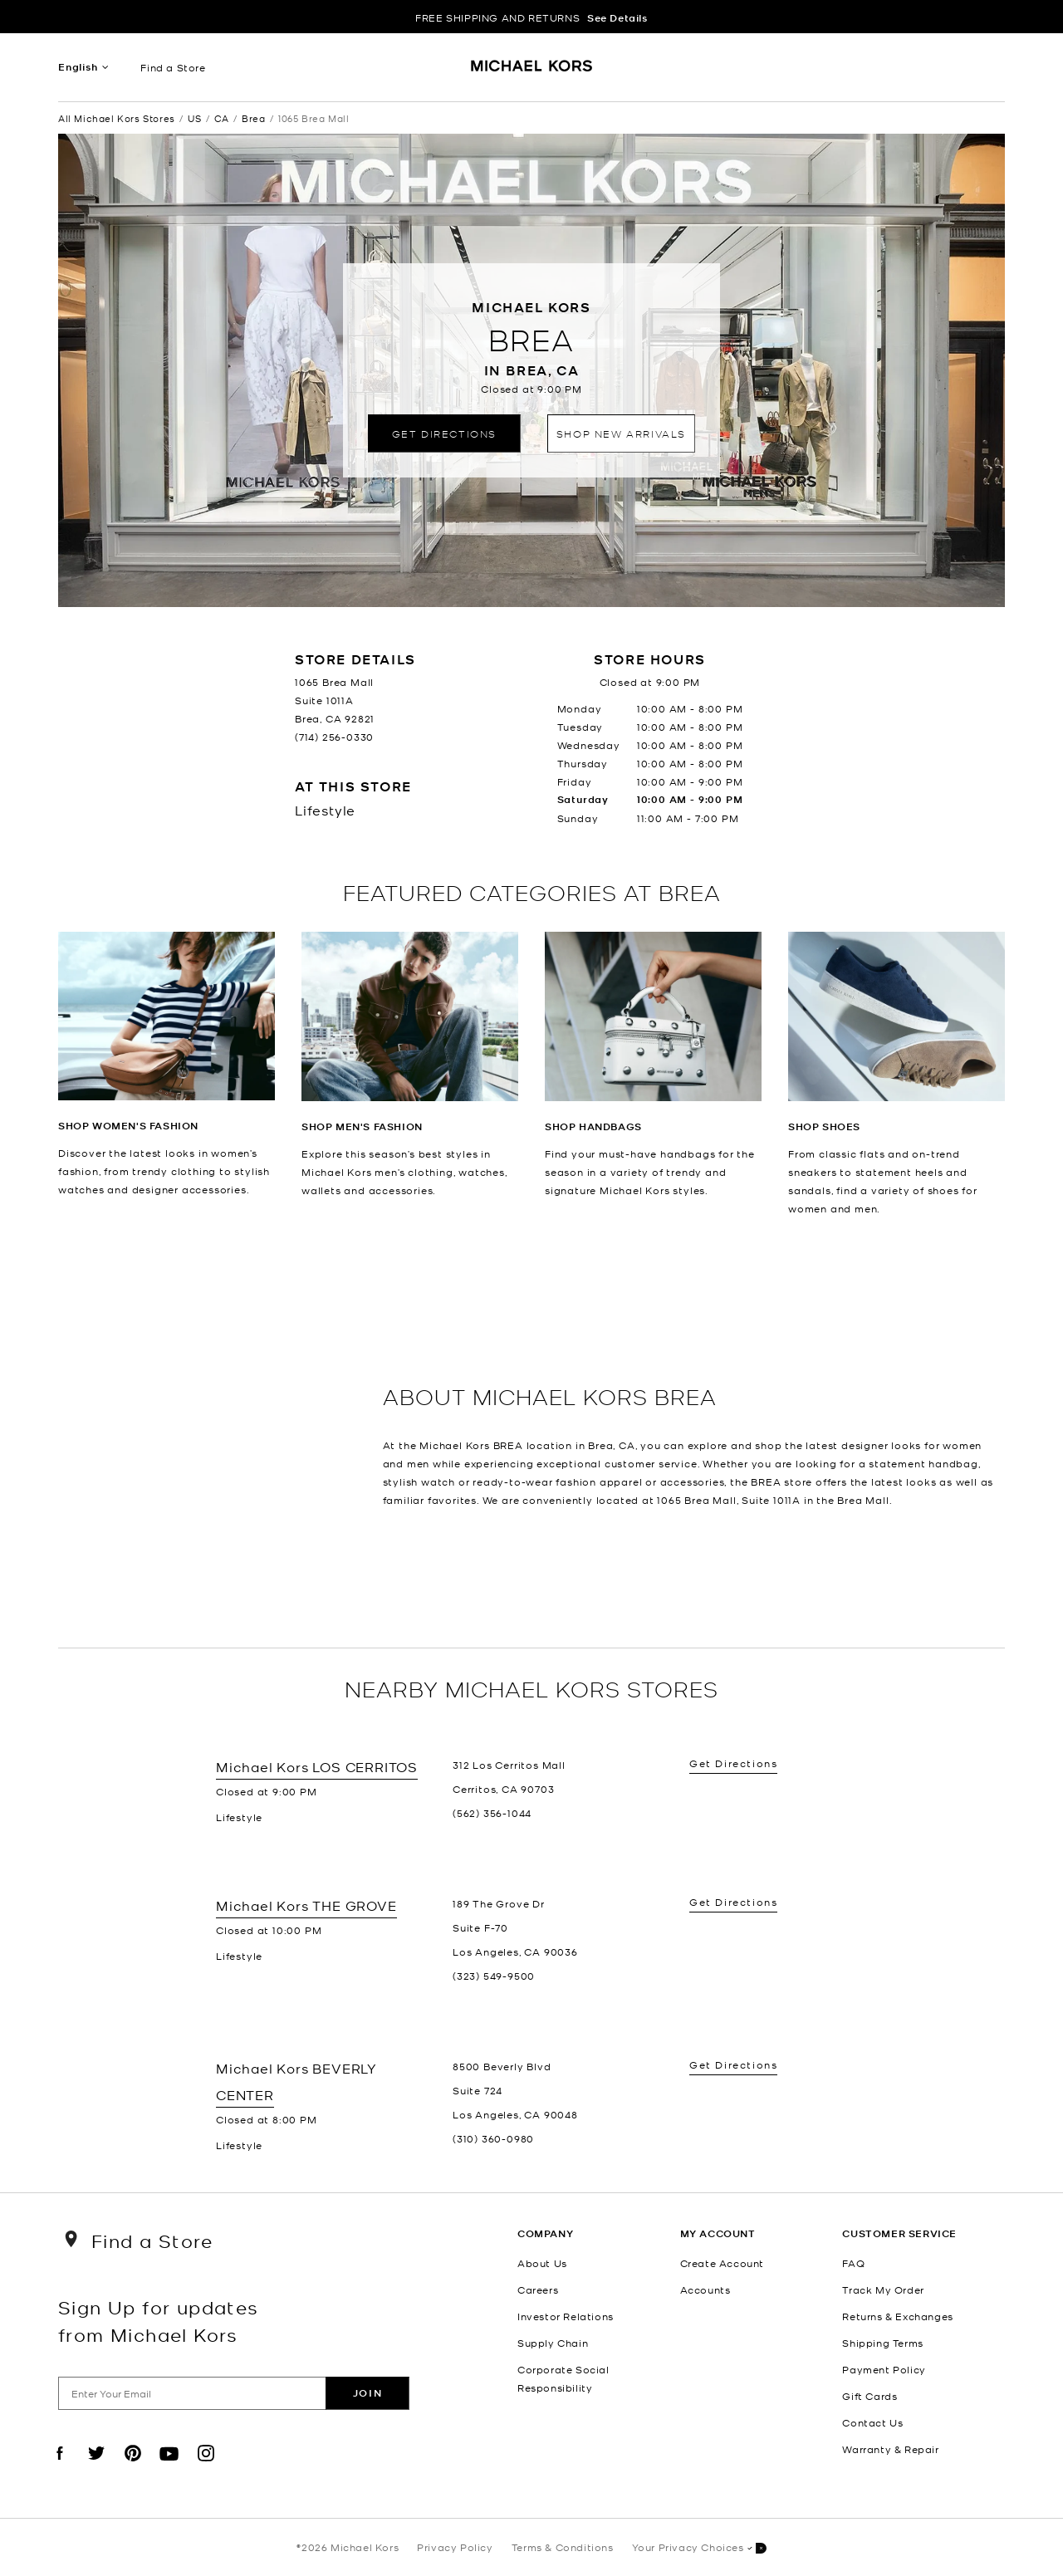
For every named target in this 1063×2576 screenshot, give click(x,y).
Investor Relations (565, 2316)
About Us (542, 2263)
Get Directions (444, 433)
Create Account (722, 2263)
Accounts (705, 2289)
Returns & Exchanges (897, 2316)
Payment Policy (883, 2369)
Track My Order (882, 2289)
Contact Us (872, 2422)
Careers (537, 2289)
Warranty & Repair (890, 2449)
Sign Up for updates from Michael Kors (158, 2320)
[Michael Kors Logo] (532, 71)
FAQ (853, 2263)
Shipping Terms (882, 2342)
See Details (617, 18)
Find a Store (172, 67)
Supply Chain (552, 2342)
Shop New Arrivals (621, 433)
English (78, 67)
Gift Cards (869, 2395)
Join (367, 2393)
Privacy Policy (454, 2547)
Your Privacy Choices (699, 2548)
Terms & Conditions (563, 2547)
